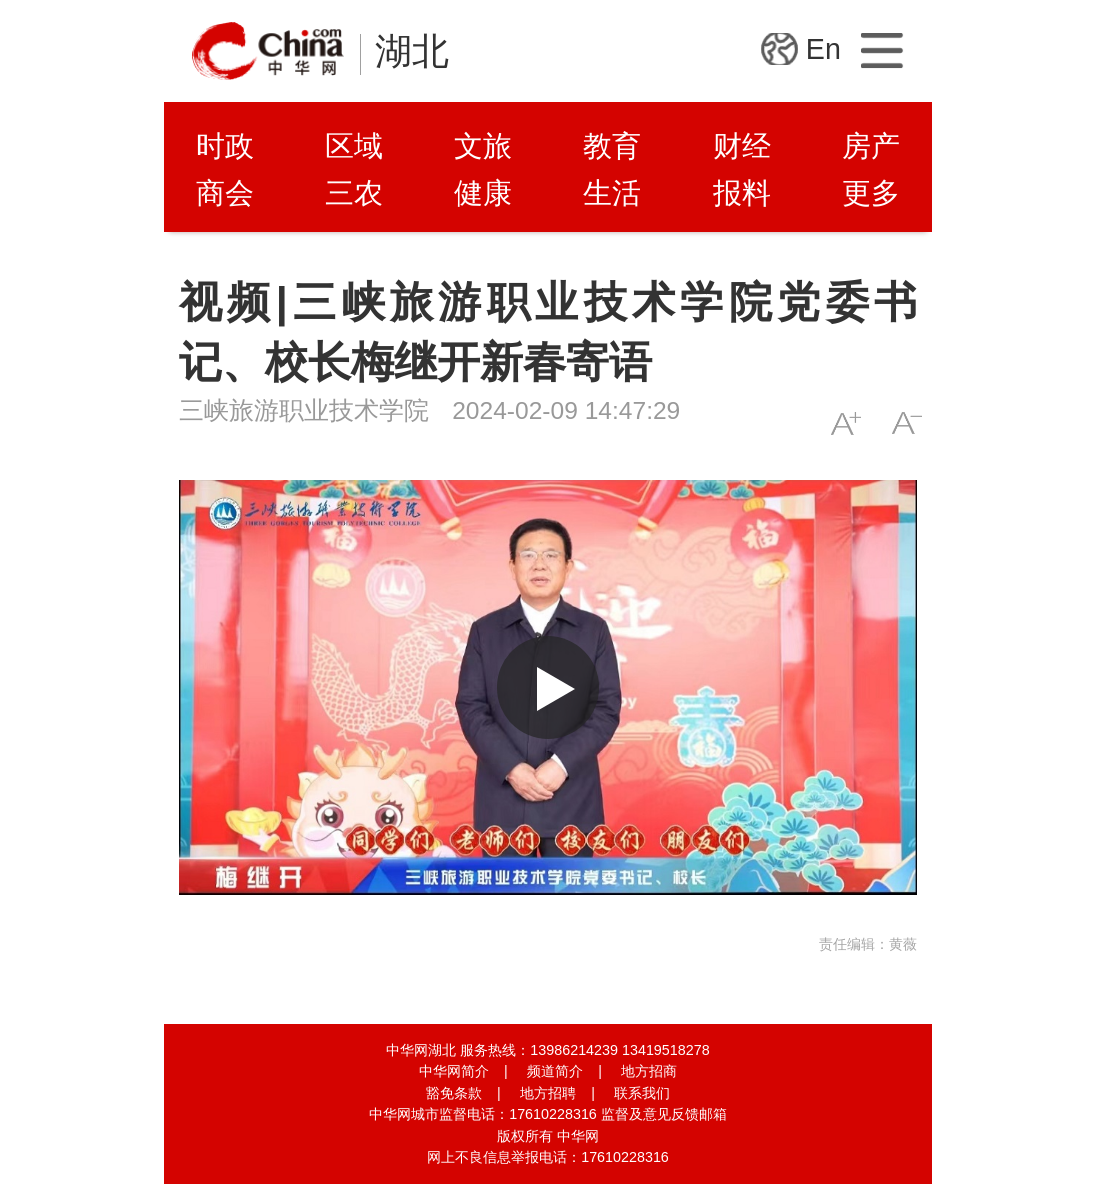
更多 (871, 193)
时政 (225, 146)
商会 (225, 193)
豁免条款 (454, 1093)
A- (906, 423)
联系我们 (642, 1093)
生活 (612, 193)
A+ (845, 423)
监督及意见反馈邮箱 (664, 1114)
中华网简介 (454, 1071)
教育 (612, 146)
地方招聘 (548, 1093)
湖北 (412, 51)
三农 (354, 193)
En (823, 49)
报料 (742, 193)
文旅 (483, 146)
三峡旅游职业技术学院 (304, 410)
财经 (742, 146)
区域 (354, 146)
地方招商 (649, 1071)
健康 (483, 193)
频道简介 (555, 1071)
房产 (871, 146)
